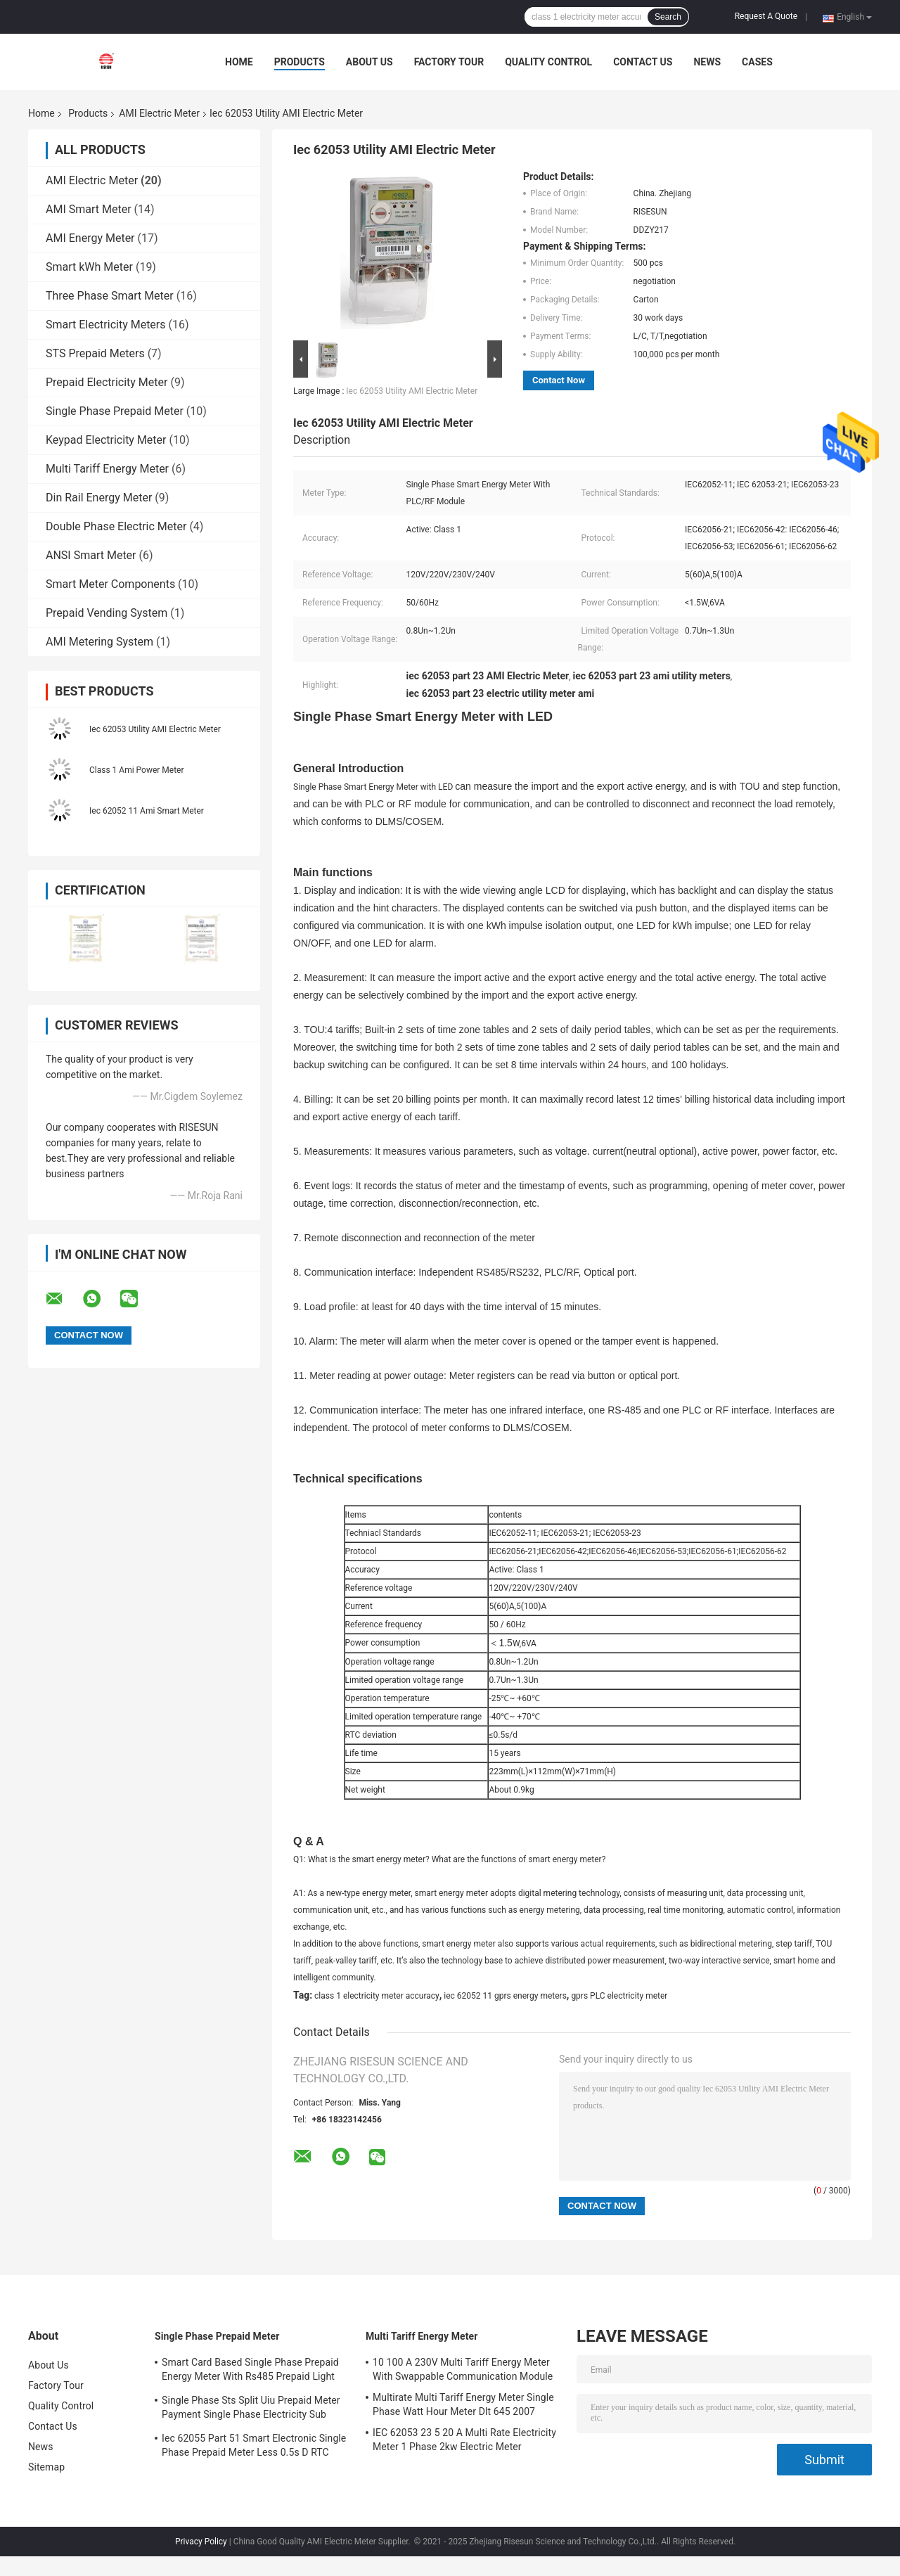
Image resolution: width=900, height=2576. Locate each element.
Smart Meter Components (110, 584)
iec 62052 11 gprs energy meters (505, 1996)
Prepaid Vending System (106, 613)
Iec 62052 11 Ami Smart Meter (146, 811)
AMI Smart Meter (88, 209)
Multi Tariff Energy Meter (107, 468)
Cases (757, 62)
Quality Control (548, 62)
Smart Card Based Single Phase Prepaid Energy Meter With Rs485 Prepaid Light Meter (250, 2371)
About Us (369, 62)
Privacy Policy (201, 2541)
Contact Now (558, 380)
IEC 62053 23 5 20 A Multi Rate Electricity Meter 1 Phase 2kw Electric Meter (464, 2439)
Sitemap (46, 2467)
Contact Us (642, 62)
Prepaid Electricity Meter (106, 382)
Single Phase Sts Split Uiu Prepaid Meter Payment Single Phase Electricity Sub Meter (251, 2409)
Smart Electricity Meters (106, 324)
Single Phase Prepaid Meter (115, 411)
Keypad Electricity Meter (106, 440)
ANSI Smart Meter (91, 555)
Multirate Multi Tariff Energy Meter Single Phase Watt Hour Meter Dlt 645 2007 (463, 2404)
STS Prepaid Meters (95, 353)
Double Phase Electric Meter (116, 526)
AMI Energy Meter (90, 238)
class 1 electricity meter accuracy (376, 1996)
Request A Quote (766, 16)
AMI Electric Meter (159, 113)
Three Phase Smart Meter (110, 295)
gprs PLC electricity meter (619, 1996)
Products (299, 62)
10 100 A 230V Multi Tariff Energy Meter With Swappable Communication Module (463, 2369)
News (707, 62)
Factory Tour (449, 62)
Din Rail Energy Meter (99, 497)
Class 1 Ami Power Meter (136, 770)
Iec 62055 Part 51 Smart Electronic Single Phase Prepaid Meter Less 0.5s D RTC (254, 2445)
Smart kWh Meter (89, 267)
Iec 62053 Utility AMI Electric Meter (155, 729)
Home (239, 62)
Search (668, 17)
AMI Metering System (99, 641)
